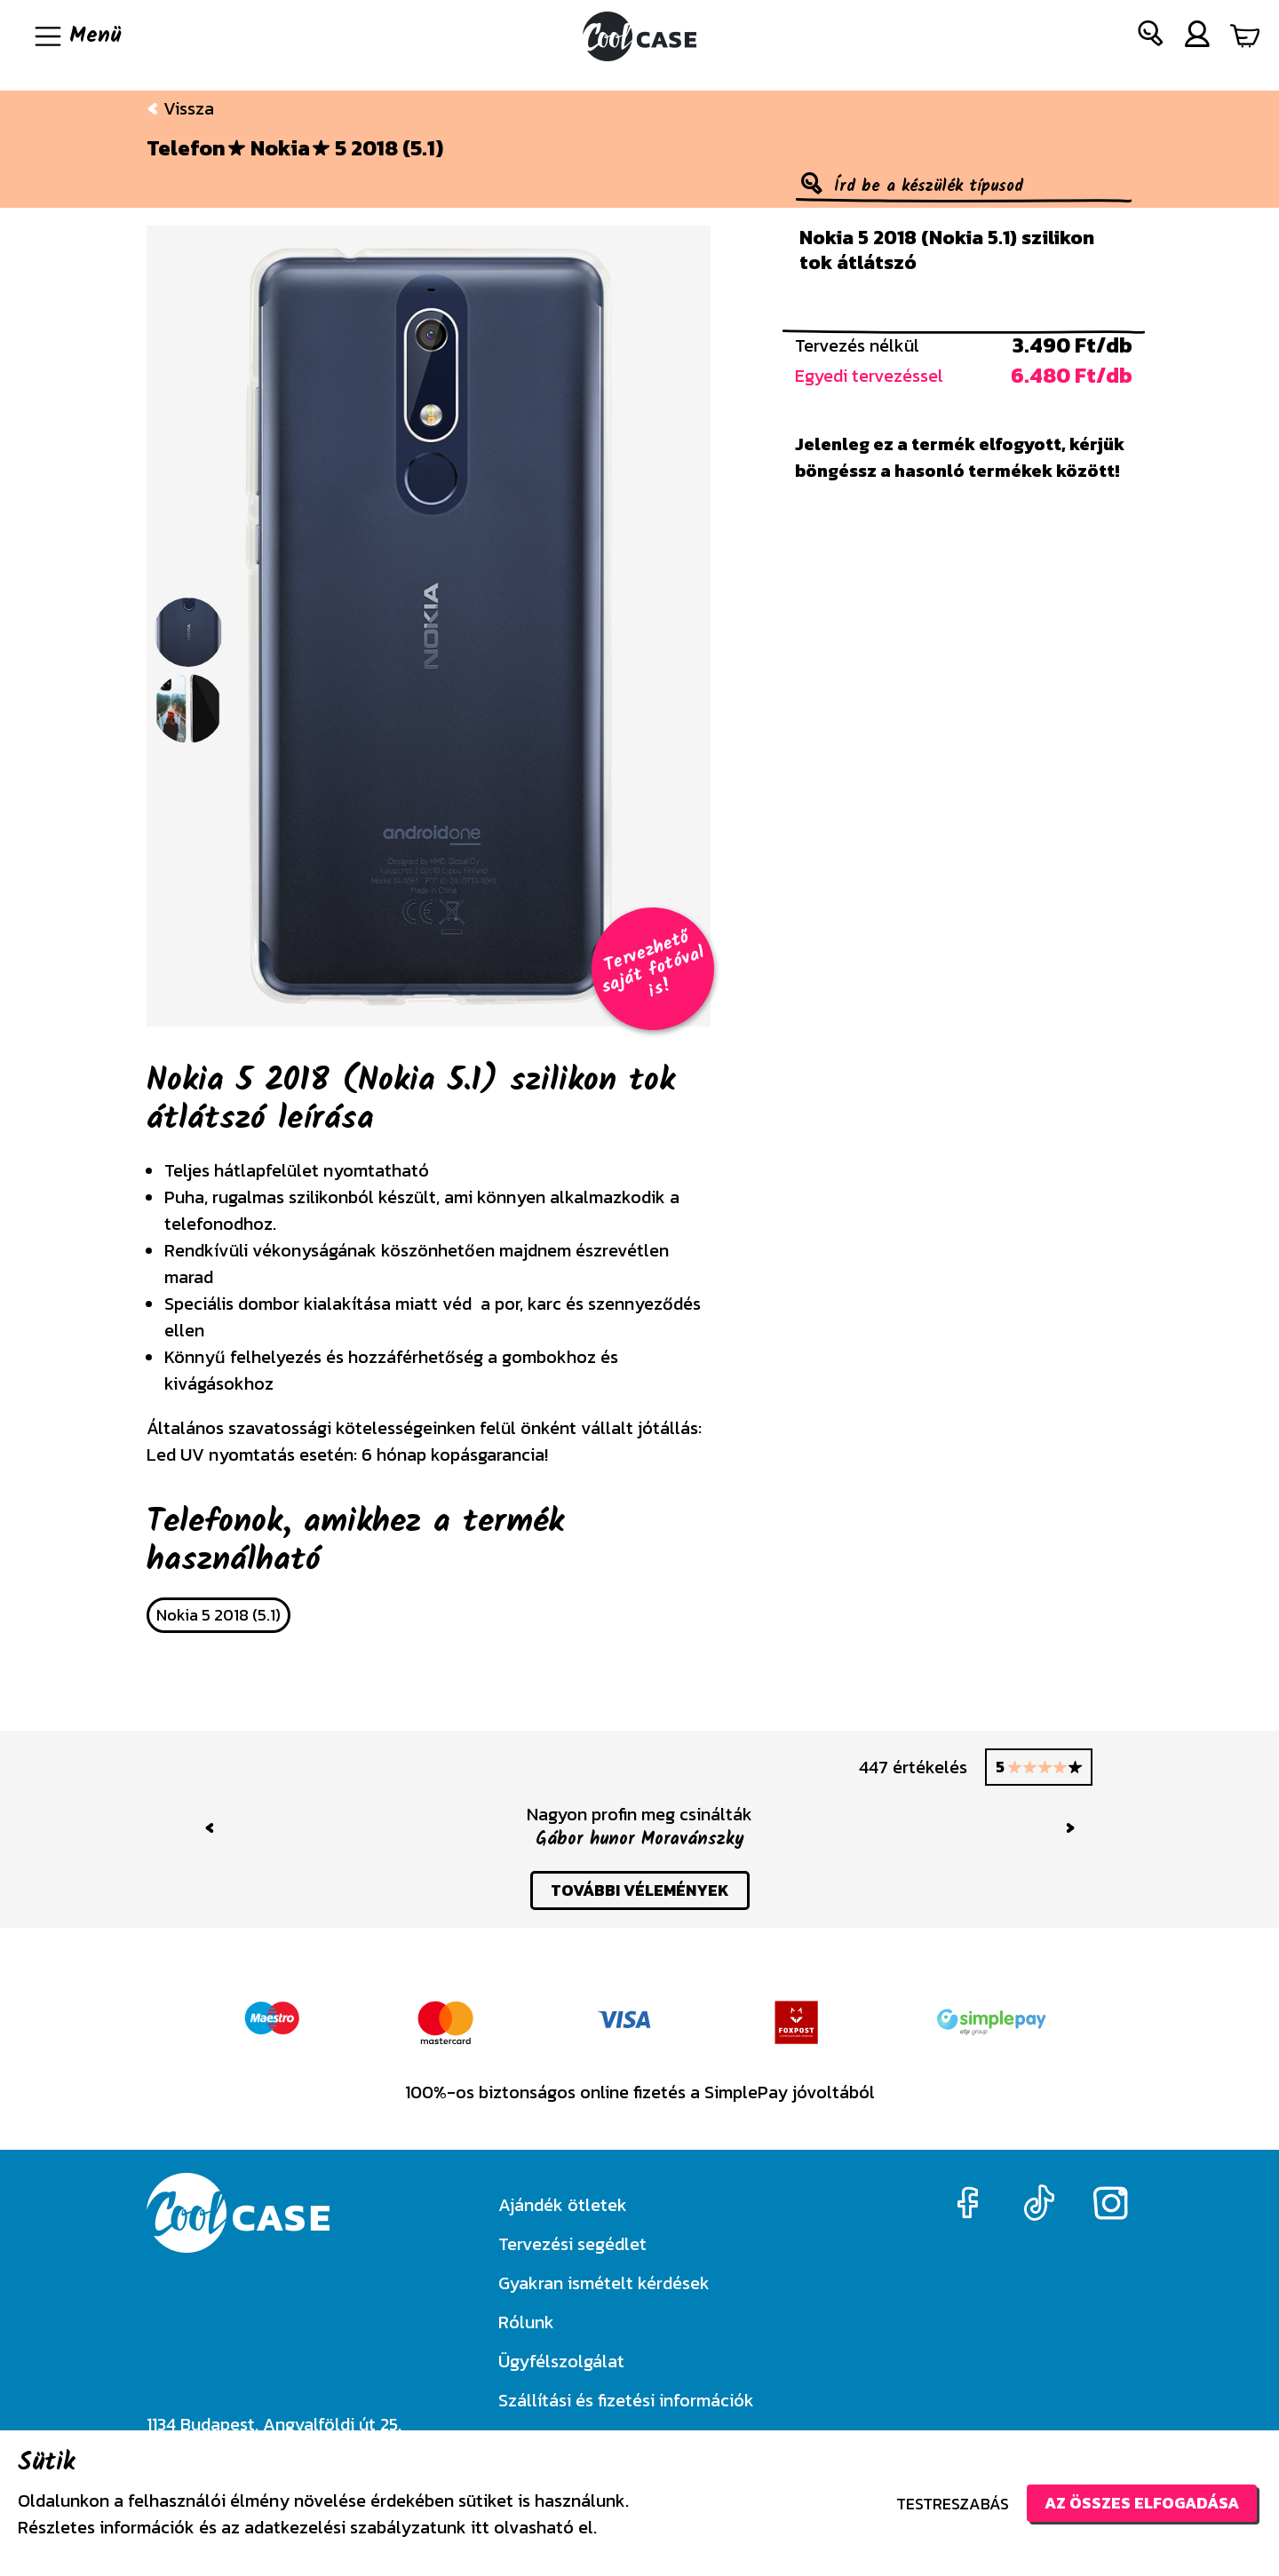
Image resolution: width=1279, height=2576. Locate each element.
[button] (1151, 37)
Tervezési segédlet (572, 2244)
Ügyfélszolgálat (561, 2361)
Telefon (186, 148)
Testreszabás (952, 2504)
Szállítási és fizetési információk (626, 2400)
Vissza (180, 108)
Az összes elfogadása (1142, 2503)
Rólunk (526, 2322)
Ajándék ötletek (562, 2205)
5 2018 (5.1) (389, 148)
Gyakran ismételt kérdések (604, 2283)
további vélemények (640, 1890)
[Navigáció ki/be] (76, 36)
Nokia (280, 148)
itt (480, 2527)
